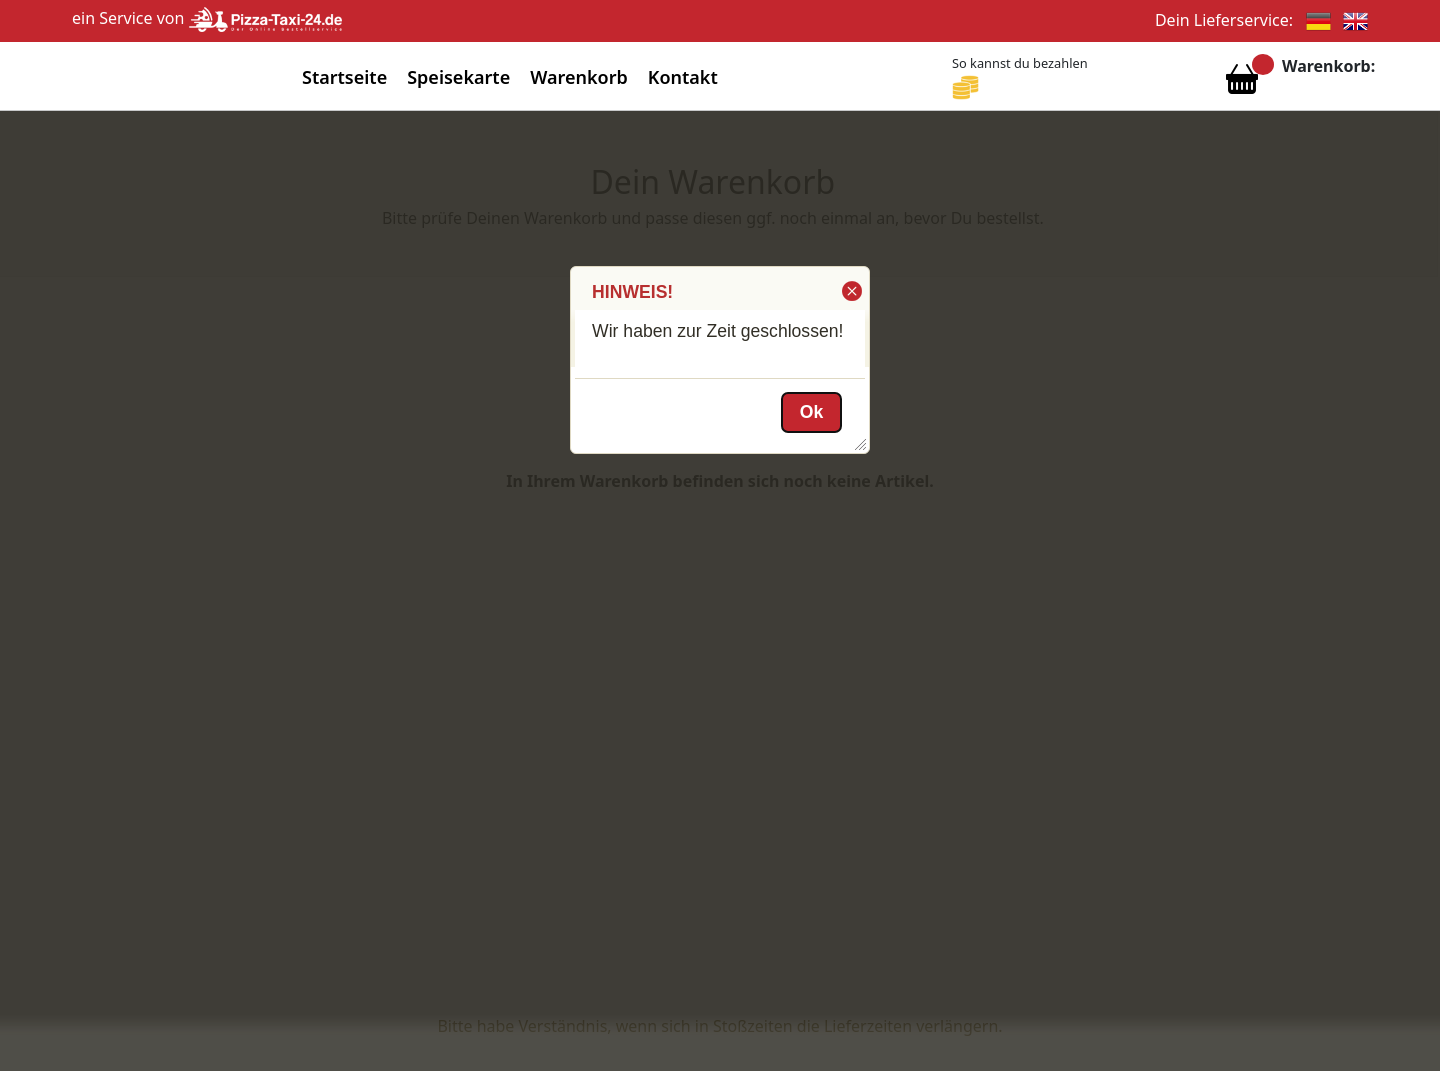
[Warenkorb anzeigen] (1242, 84)
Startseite (344, 77)
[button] (850, 291)
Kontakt (683, 77)
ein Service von (207, 18)
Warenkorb (579, 77)
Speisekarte (458, 77)
